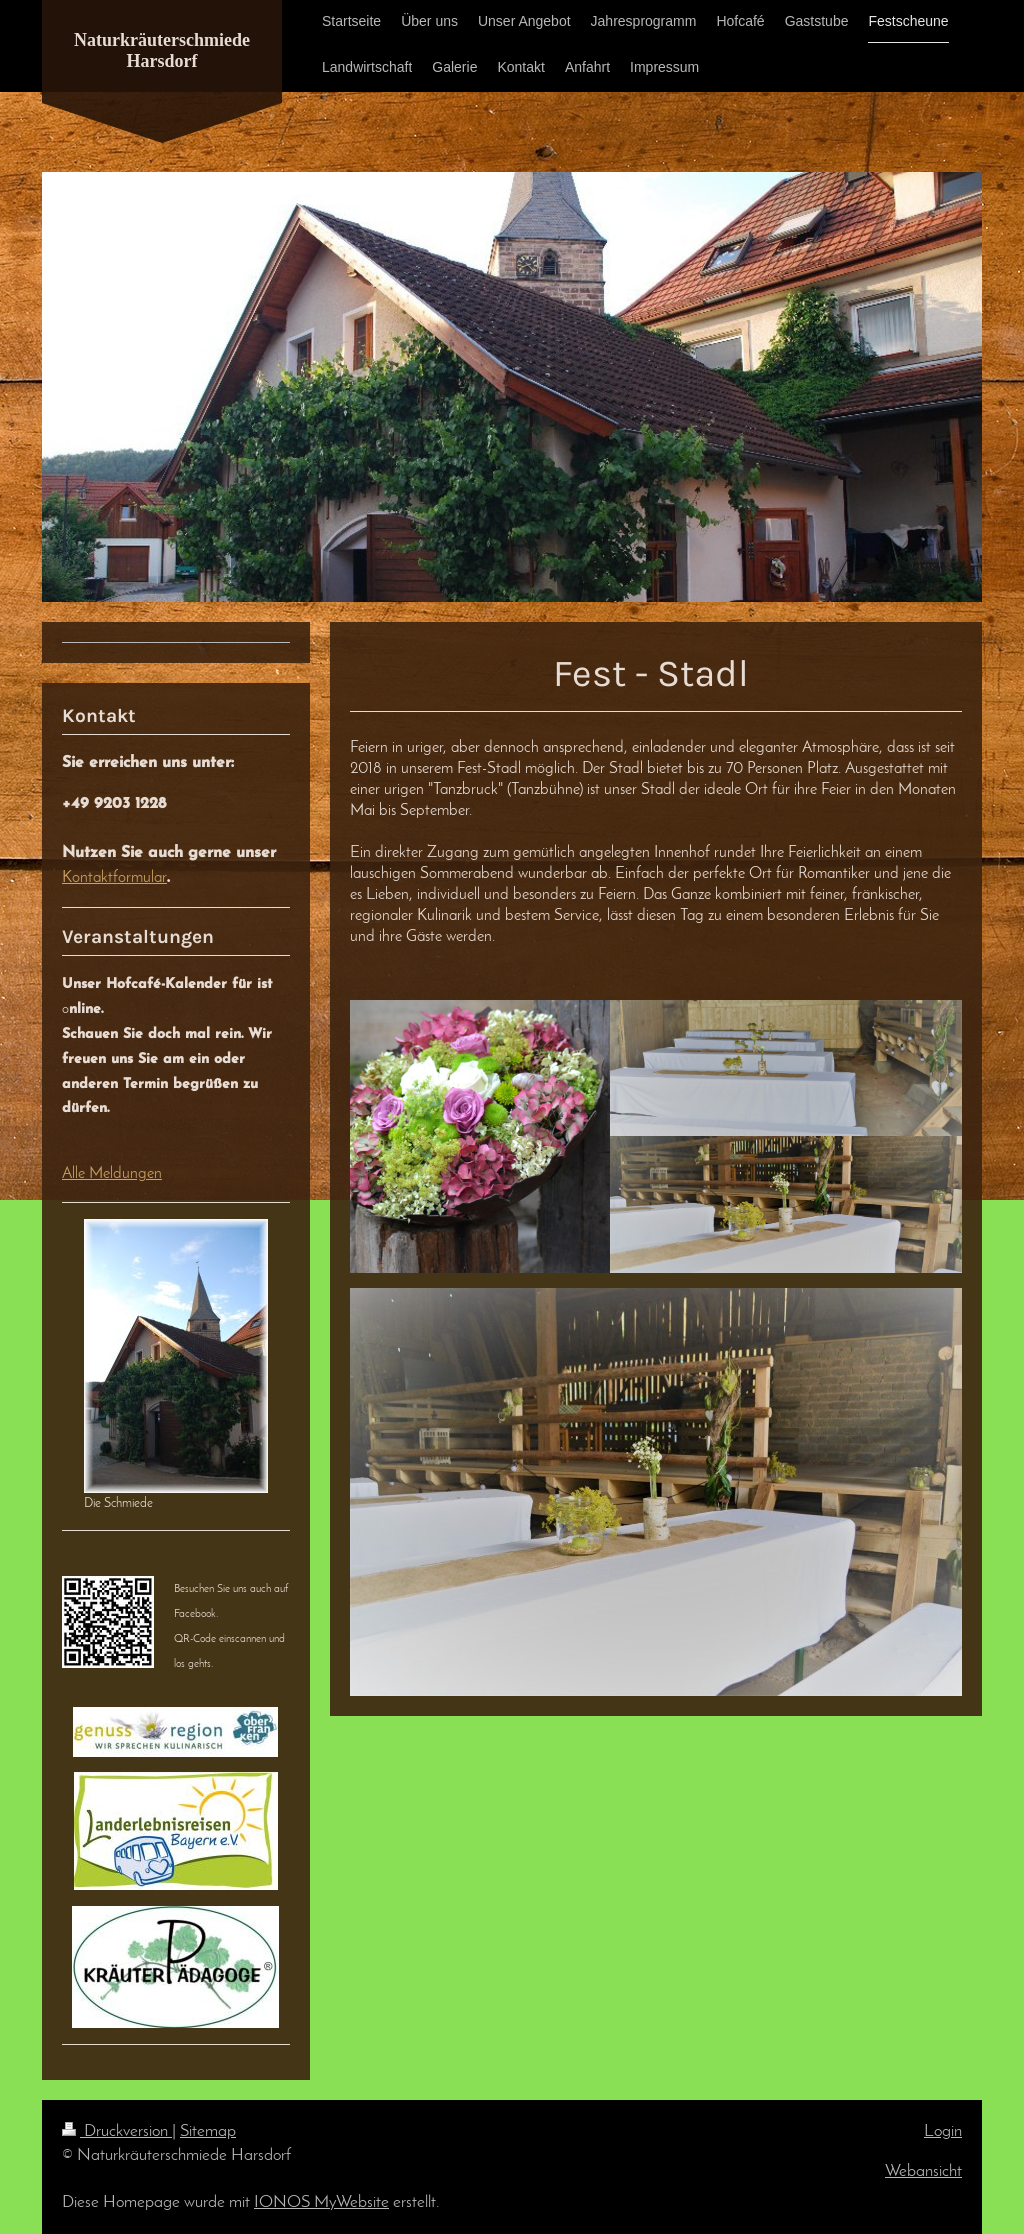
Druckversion (117, 2131)
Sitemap (208, 2131)
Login (943, 2131)
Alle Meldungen (112, 1174)
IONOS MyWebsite (321, 2202)
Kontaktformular (114, 878)
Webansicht (923, 2171)
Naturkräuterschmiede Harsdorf (162, 50)
